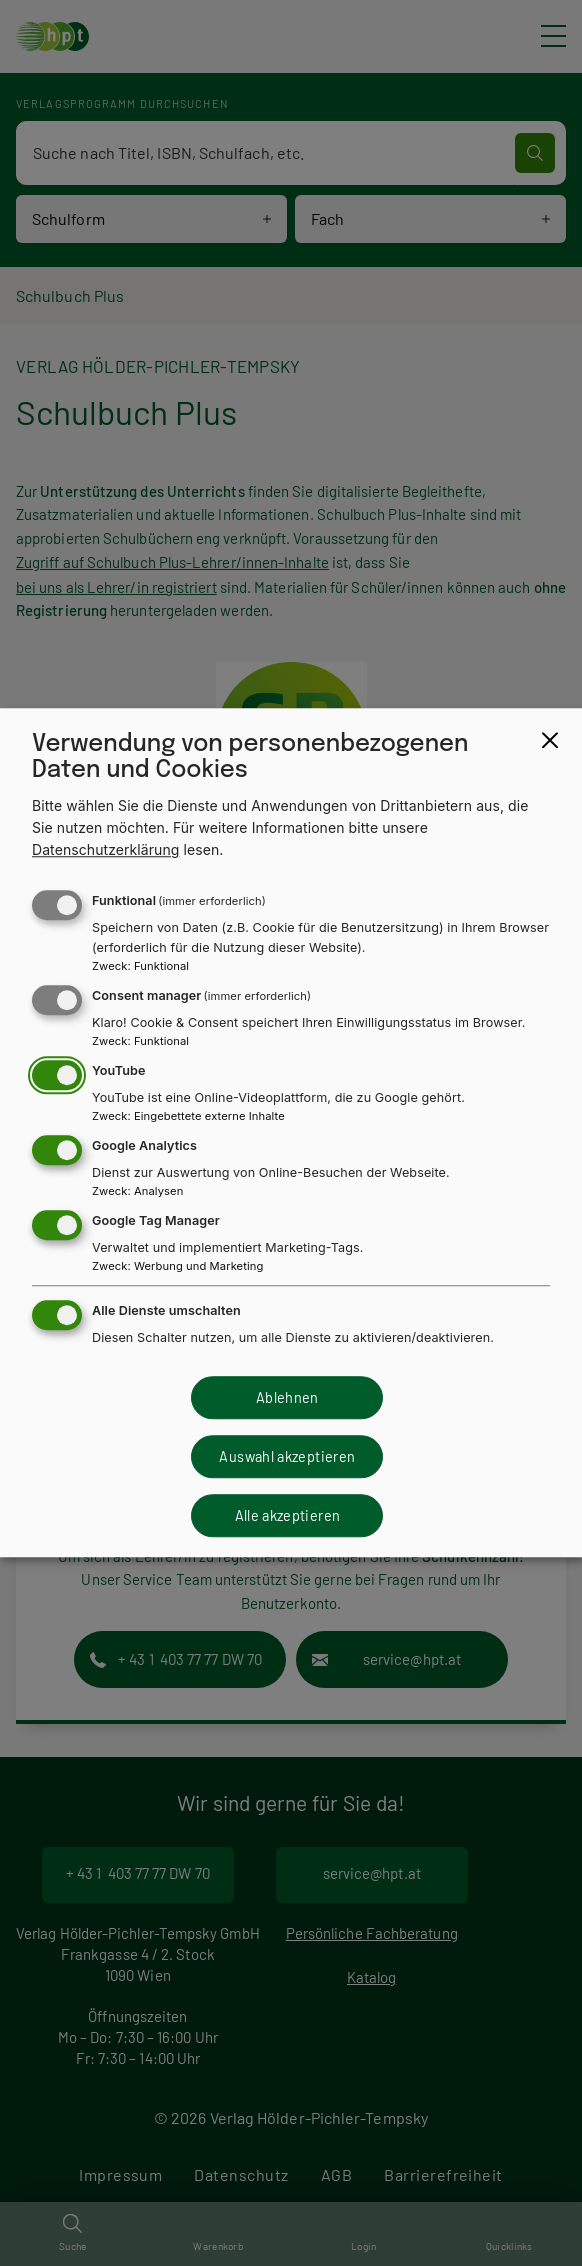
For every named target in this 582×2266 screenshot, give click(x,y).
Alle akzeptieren (288, 1515)
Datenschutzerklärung (106, 850)
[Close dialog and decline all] (550, 740)
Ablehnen (287, 1397)
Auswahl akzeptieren (287, 1456)
